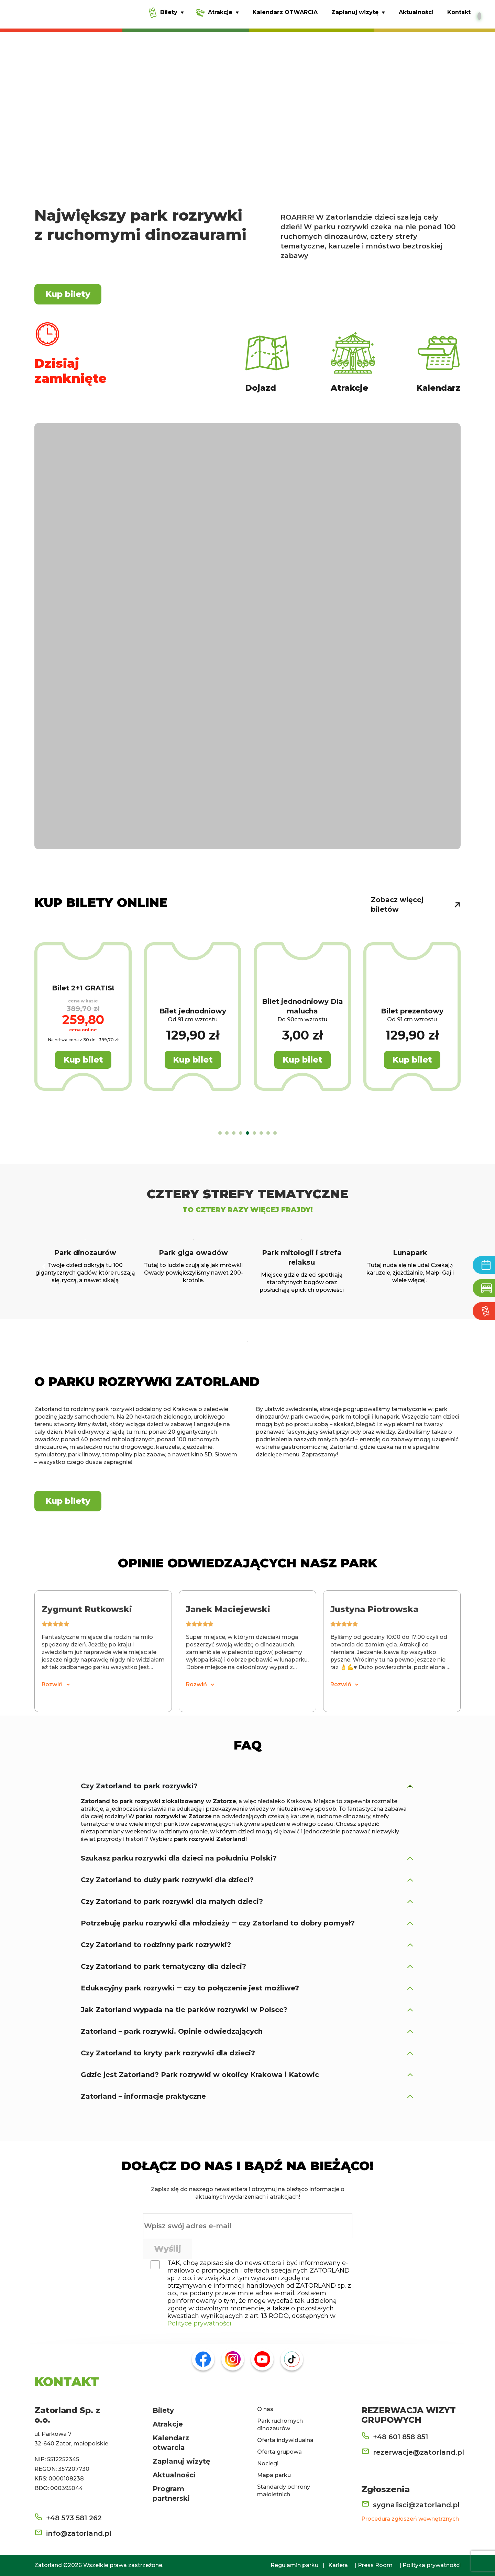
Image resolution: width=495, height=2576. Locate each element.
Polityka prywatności (432, 2565)
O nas (265, 2409)
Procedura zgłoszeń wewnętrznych (410, 2519)
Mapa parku (274, 2475)
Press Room (375, 2565)
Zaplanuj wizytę (181, 2461)
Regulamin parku (294, 2565)
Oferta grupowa (279, 2452)
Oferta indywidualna (285, 2440)
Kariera (338, 2565)
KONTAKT (66, 2381)
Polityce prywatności (199, 2323)
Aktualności (174, 2475)
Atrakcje (168, 2424)
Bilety (163, 2410)
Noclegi (267, 2463)
